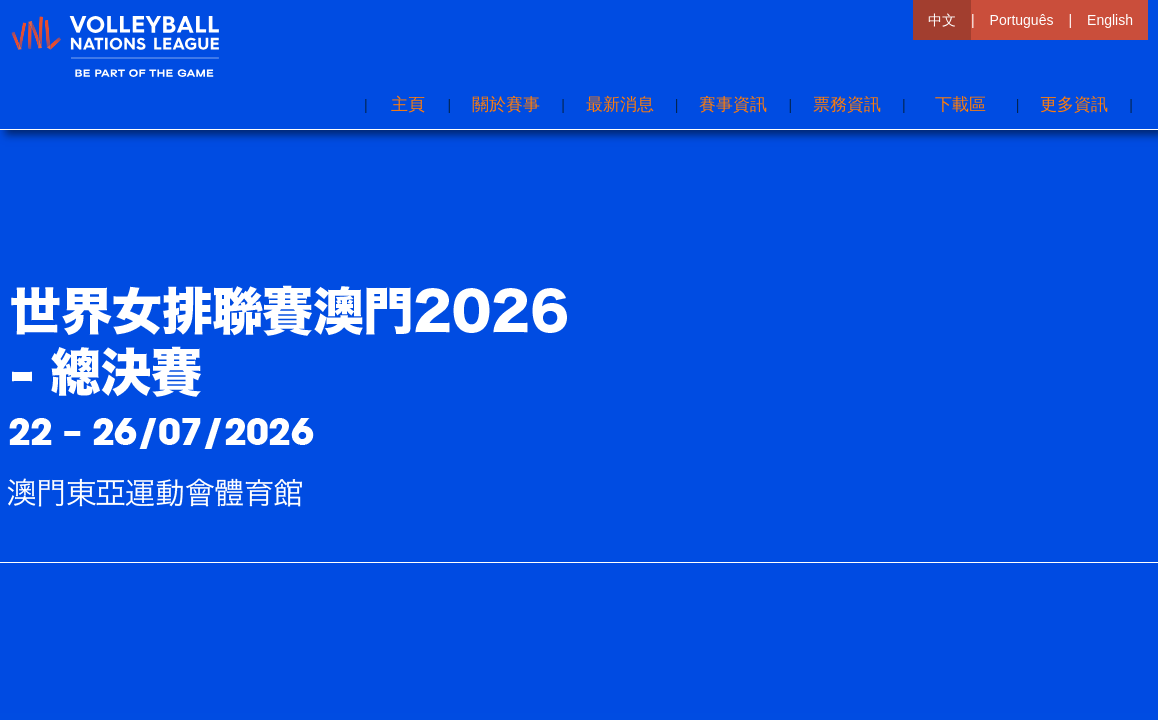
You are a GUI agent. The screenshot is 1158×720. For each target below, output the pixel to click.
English (1110, 20)
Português (1022, 20)
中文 (942, 20)
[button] (1074, 105)
